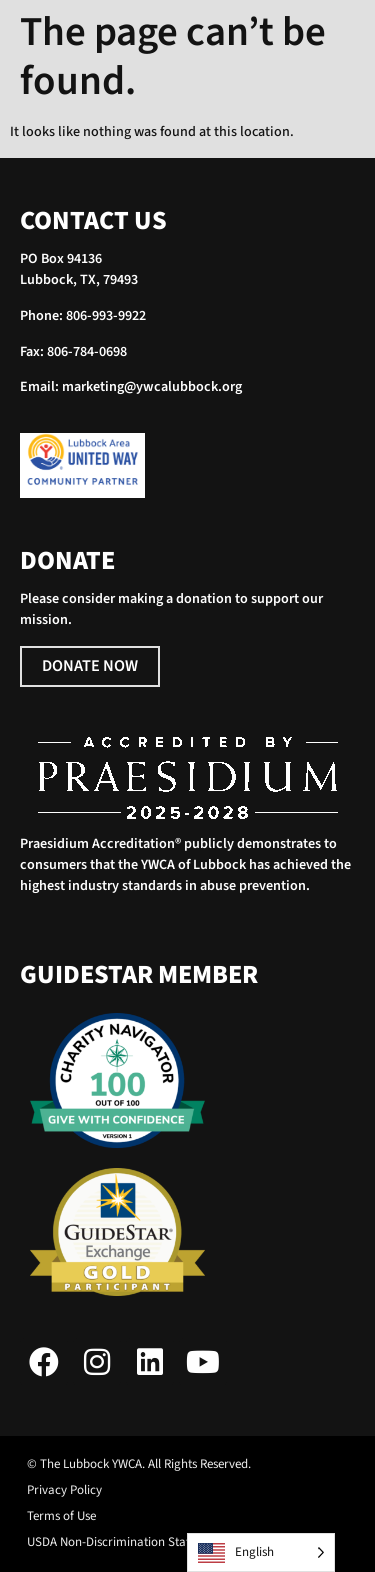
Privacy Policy (64, 1490)
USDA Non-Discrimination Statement (125, 1543)
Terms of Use (61, 1517)
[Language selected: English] (261, 1552)
